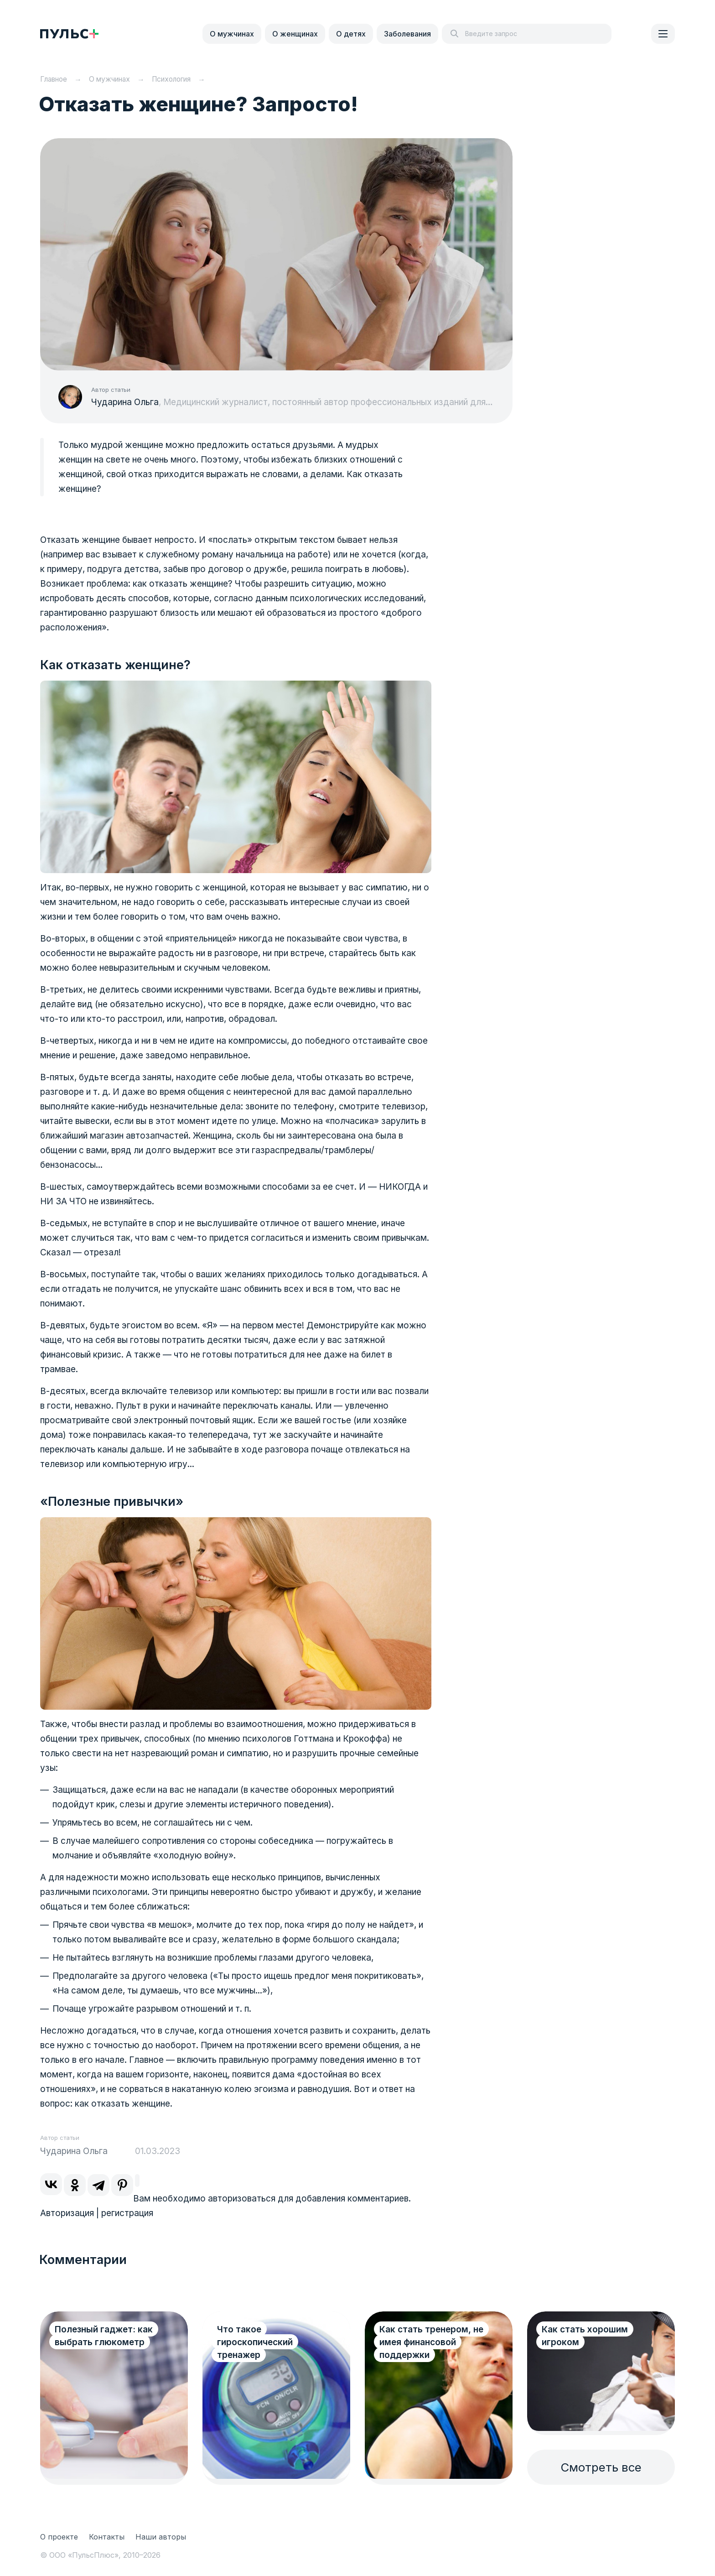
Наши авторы (160, 2536)
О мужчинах (232, 33)
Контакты (106, 2536)
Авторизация (67, 2213)
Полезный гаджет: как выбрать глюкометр (104, 2335)
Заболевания (407, 33)
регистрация (127, 2213)
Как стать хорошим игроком (585, 2335)
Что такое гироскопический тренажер (255, 2342)
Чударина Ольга (125, 402)
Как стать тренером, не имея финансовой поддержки (431, 2342)
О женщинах (295, 33)
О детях (351, 33)
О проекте (59, 2536)
